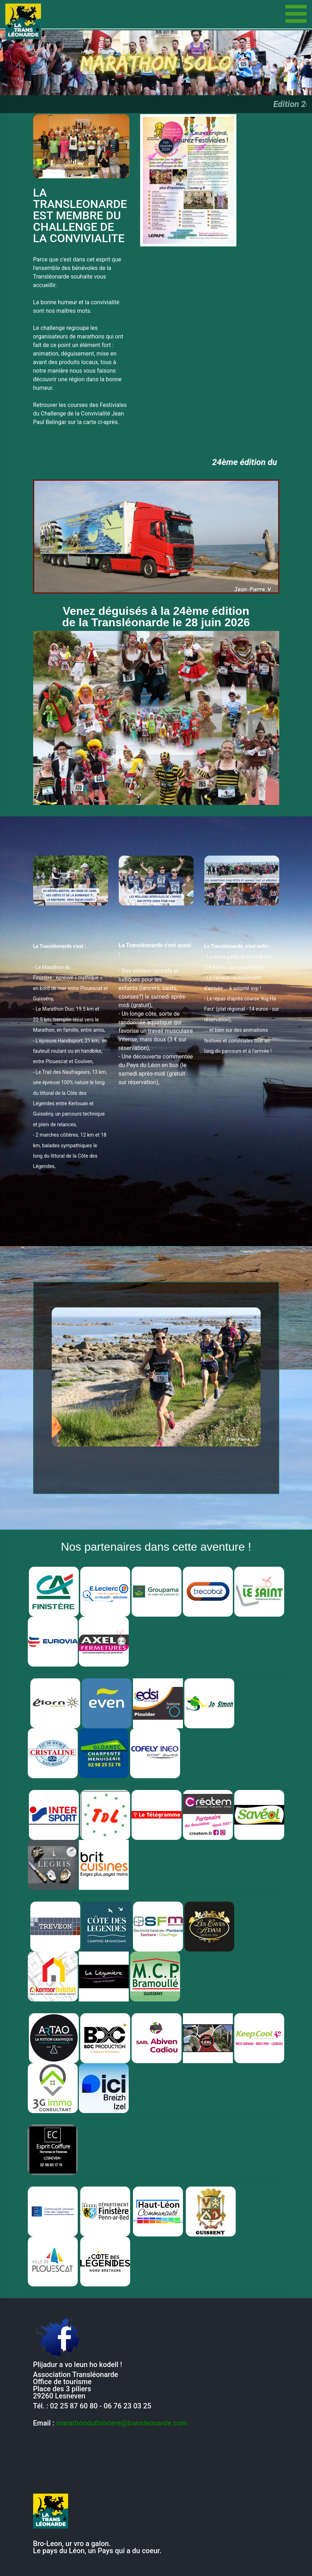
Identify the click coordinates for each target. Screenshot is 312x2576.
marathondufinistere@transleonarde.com (121, 2423)
